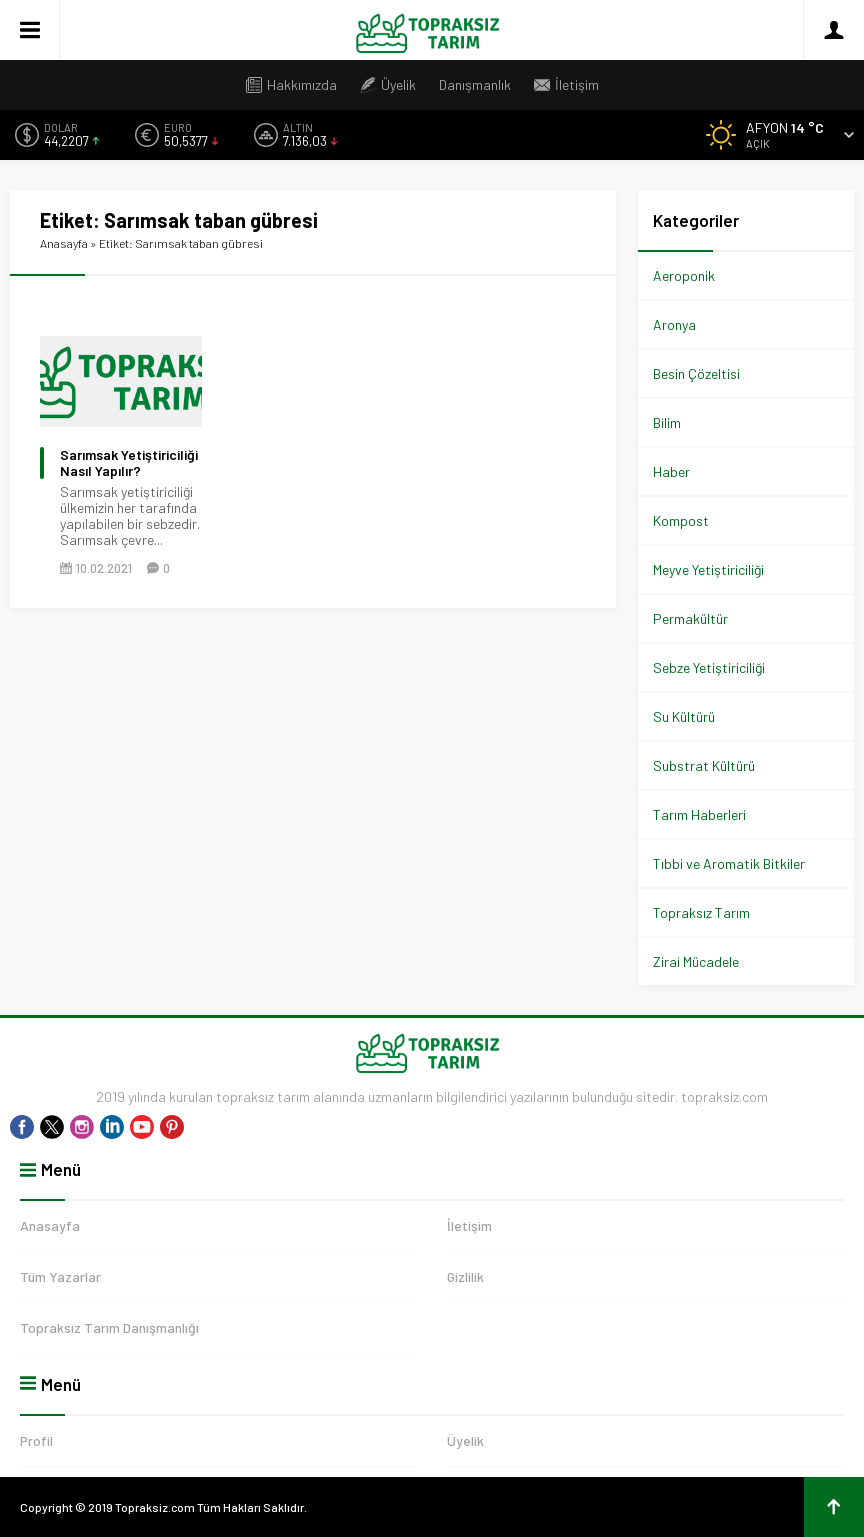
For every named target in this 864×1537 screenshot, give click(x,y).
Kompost (681, 520)
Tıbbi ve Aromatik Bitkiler (729, 863)
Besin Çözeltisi (696, 373)
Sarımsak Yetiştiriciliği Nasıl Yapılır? (129, 463)
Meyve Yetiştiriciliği (708, 569)
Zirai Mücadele (696, 961)
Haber (671, 471)
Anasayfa (64, 243)
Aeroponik (684, 275)
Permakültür (690, 618)
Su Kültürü (684, 716)
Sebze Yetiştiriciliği (709, 667)
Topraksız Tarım (701, 912)
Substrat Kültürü (704, 765)
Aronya (674, 324)
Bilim (667, 422)
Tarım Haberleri (699, 814)
